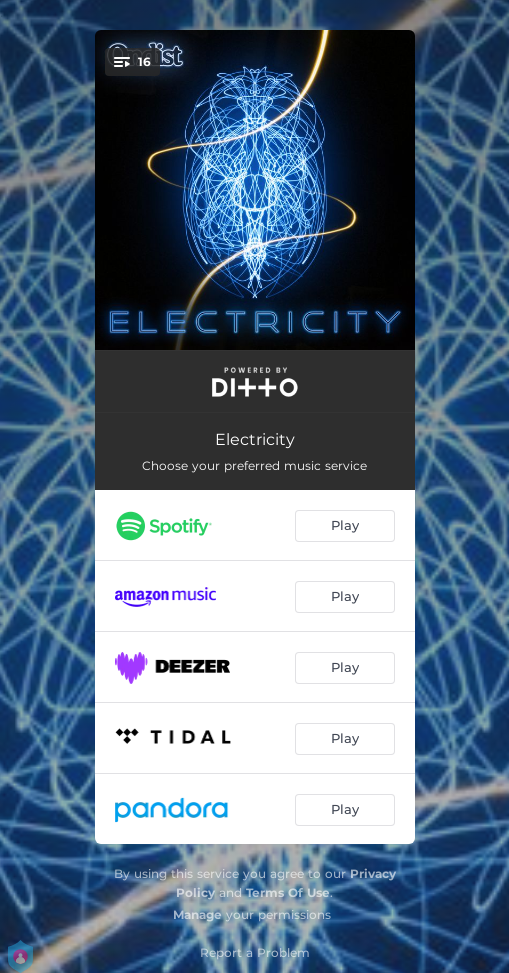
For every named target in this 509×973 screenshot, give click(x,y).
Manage (197, 914)
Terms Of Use (288, 892)
